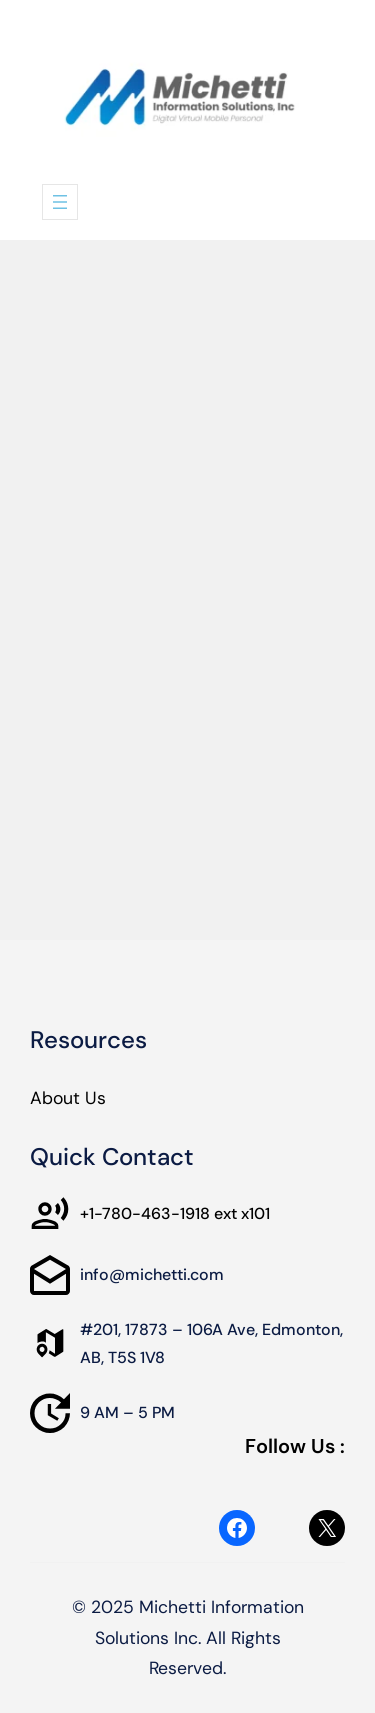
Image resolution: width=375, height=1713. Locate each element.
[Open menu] (60, 202)
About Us (68, 1098)
